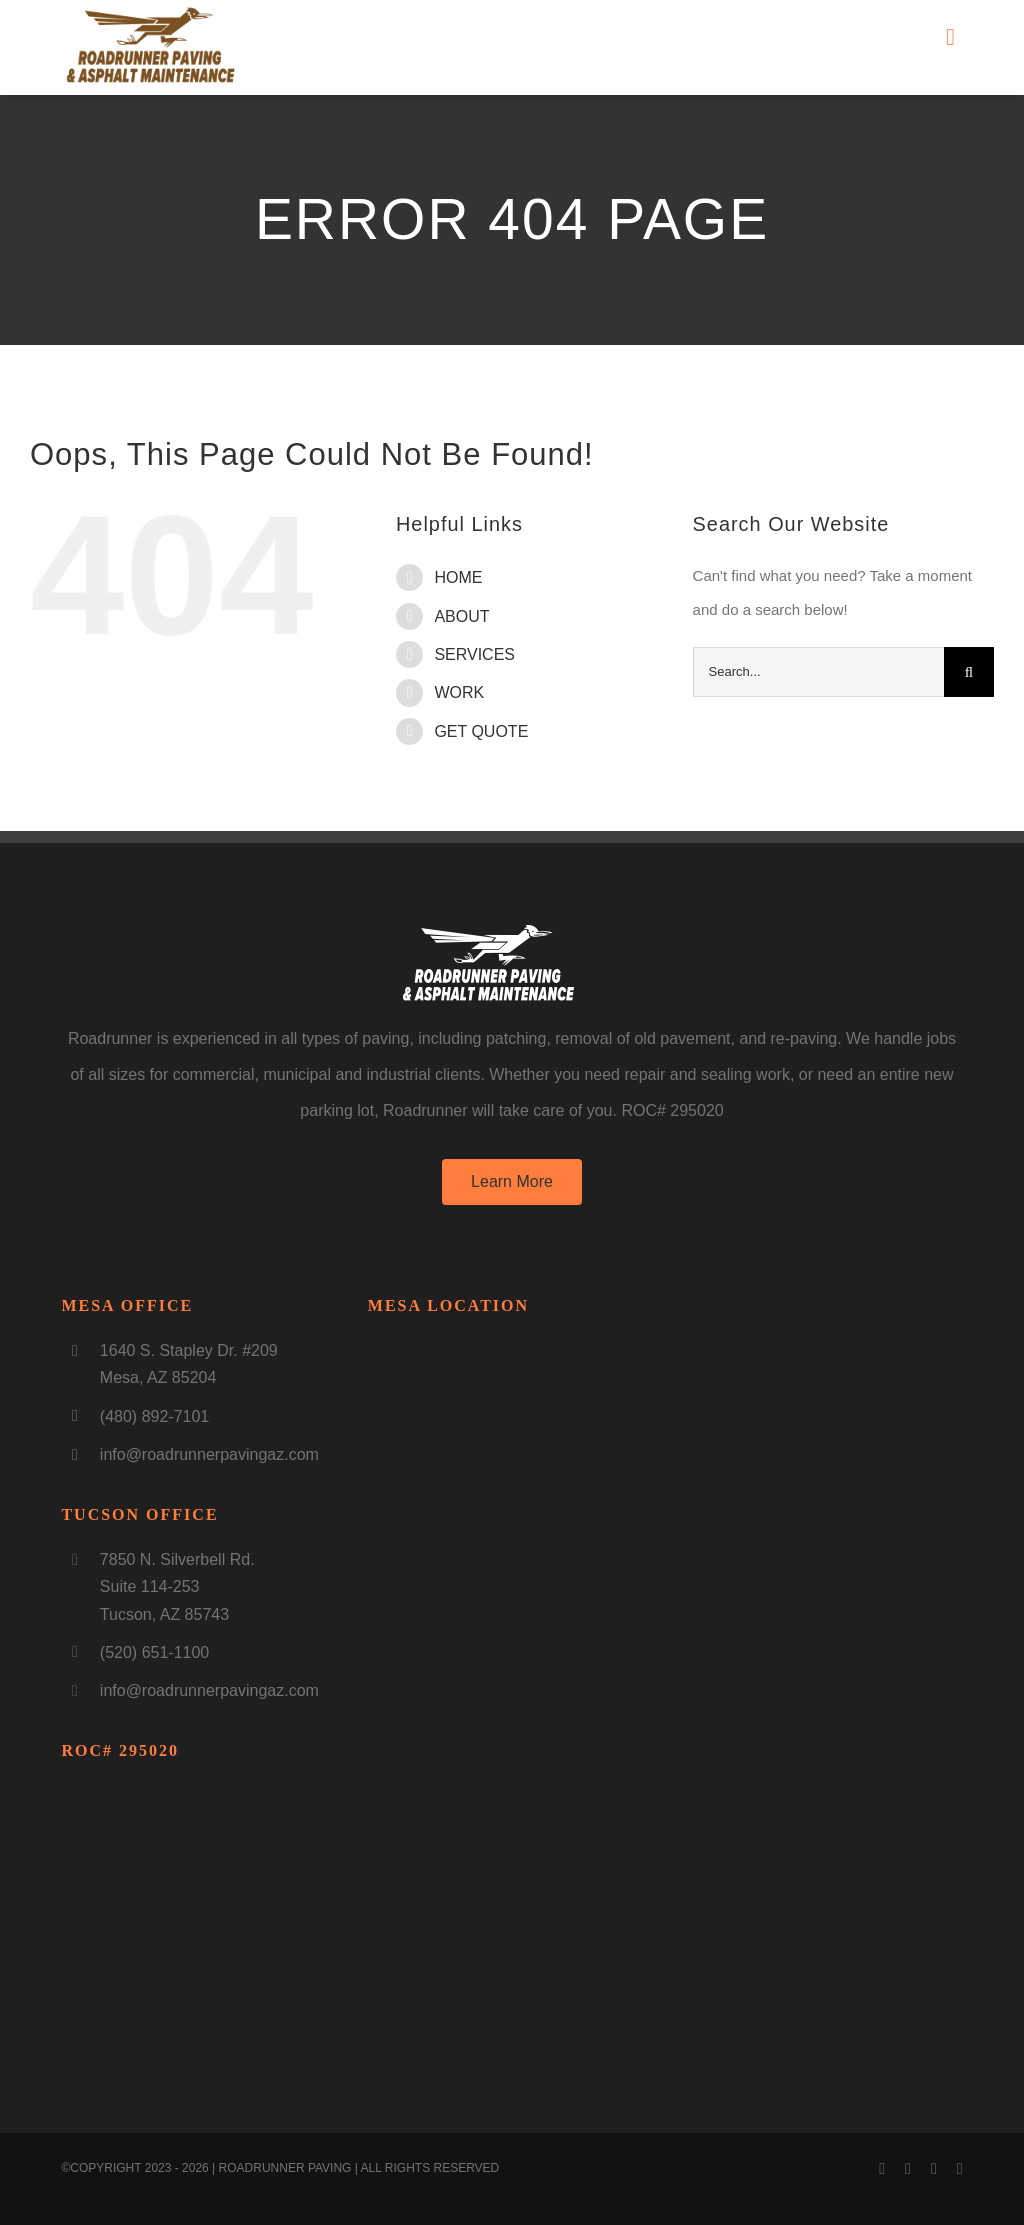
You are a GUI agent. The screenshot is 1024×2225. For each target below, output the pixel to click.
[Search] (969, 672)
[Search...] (818, 672)
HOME (458, 577)
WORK (459, 692)
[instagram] (934, 2169)
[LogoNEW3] (151, 12)
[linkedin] (960, 2169)
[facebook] (882, 2169)
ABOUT (461, 616)
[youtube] (908, 2169)
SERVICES (474, 654)
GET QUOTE (481, 731)
